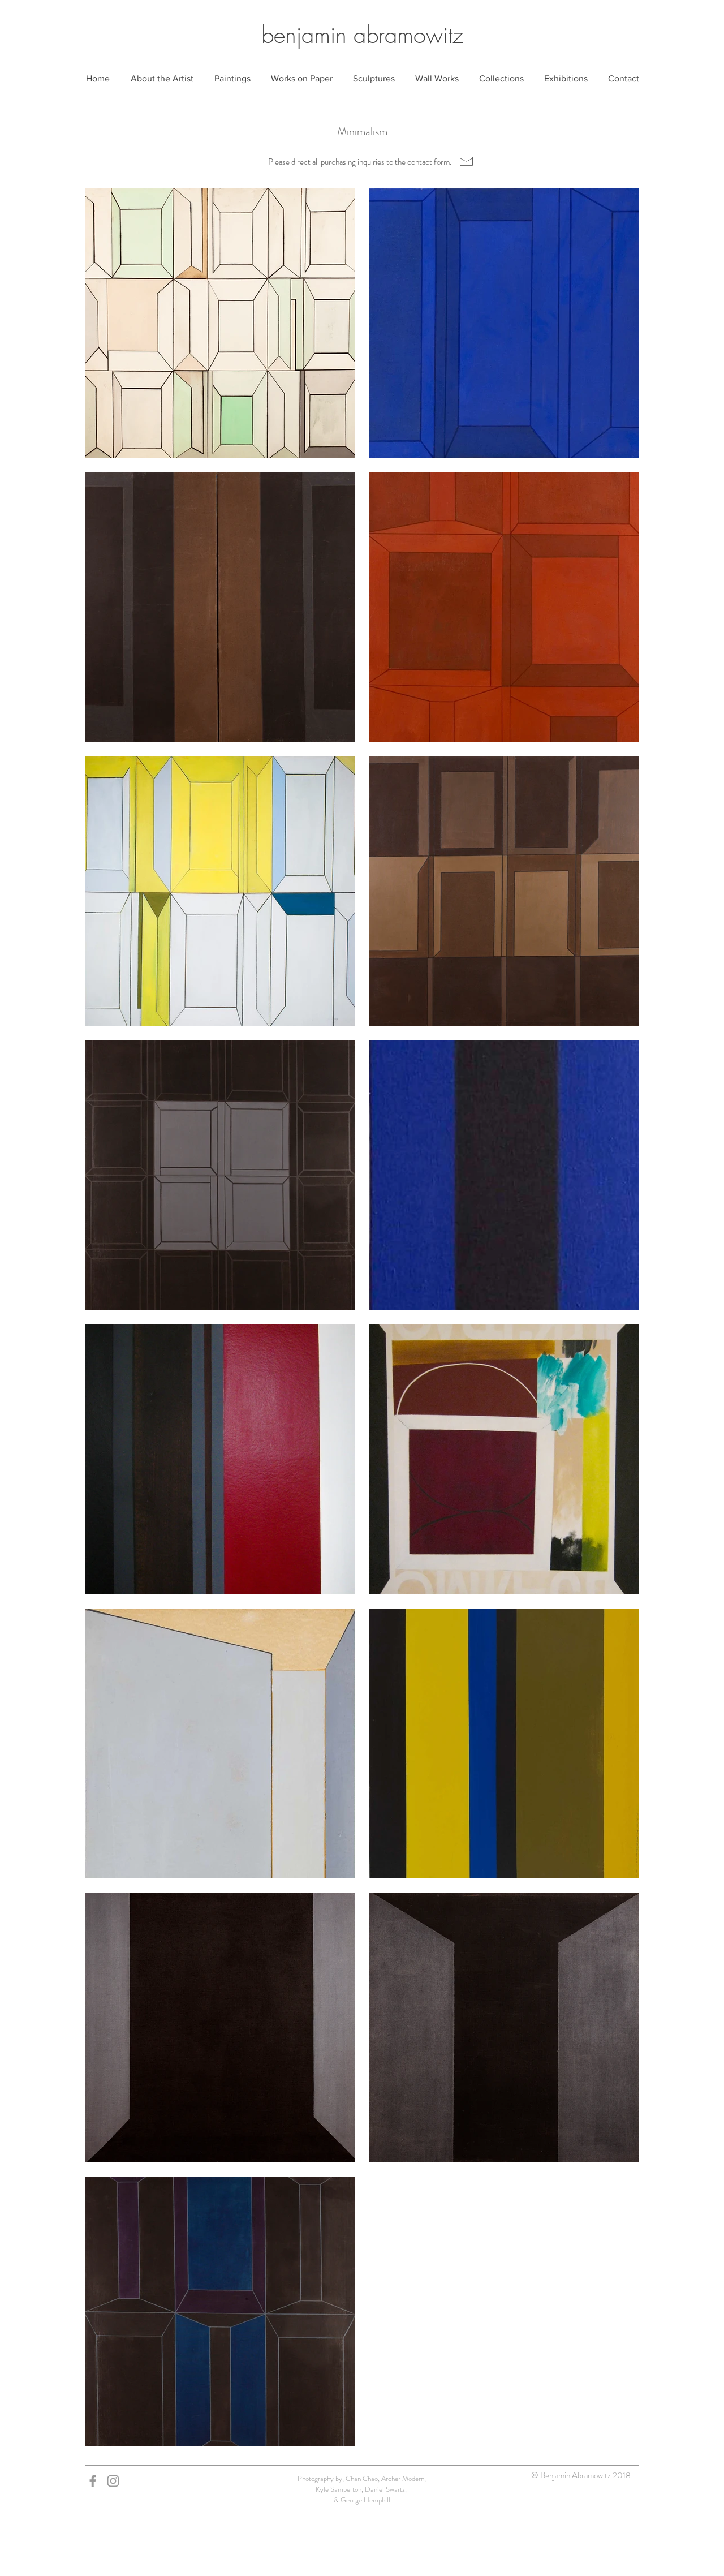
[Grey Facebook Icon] (93, 2481)
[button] (232, 78)
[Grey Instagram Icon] (113, 2481)
